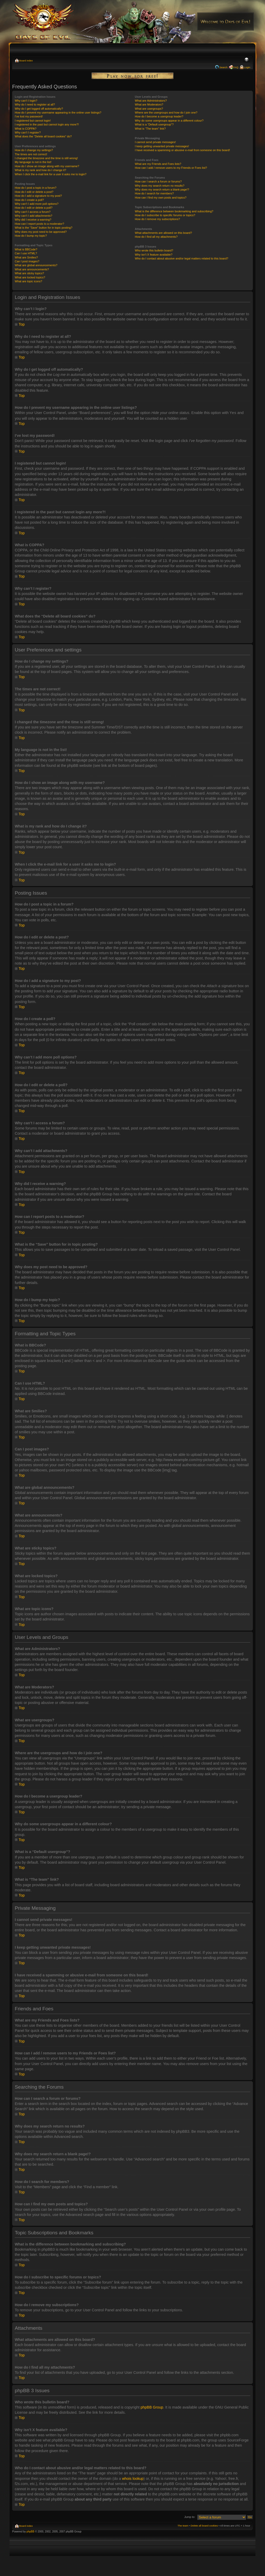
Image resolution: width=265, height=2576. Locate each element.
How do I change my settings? (34, 150)
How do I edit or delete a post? (34, 191)
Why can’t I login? (26, 100)
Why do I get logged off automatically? (39, 108)
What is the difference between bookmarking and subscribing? (174, 211)
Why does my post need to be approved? (41, 231)
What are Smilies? (26, 257)
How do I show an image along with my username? (47, 166)
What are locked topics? (30, 277)
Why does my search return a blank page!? (162, 189)
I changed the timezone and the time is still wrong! (46, 158)
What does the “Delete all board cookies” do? (43, 136)
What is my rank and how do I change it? (40, 170)
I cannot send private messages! (155, 142)
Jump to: (189, 2516)
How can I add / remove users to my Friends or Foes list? (171, 167)
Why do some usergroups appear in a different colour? (169, 120)
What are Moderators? (149, 104)
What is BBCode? (26, 249)
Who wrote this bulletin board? (154, 250)
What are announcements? (32, 269)
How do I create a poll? (29, 199)
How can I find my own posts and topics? (160, 197)
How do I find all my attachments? (156, 236)
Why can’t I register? (28, 132)
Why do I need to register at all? (35, 104)
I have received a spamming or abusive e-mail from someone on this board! (182, 150)
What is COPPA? (25, 128)
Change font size (246, 60)
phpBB (30, 2531)
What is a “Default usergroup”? (154, 124)
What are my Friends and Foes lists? (158, 163)
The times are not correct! (31, 154)
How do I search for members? (154, 193)
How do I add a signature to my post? (38, 195)
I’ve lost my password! (29, 116)
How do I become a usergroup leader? (159, 116)
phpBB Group (152, 2407)
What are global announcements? (36, 265)
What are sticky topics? (29, 273)
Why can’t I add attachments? (33, 215)
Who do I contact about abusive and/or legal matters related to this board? (181, 258)
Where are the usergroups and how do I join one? (166, 112)
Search (223, 67)
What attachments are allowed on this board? (163, 232)
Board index (26, 60)
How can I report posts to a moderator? (39, 223)
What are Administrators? (151, 100)
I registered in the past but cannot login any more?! (47, 124)
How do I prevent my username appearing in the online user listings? (58, 112)
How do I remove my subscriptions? (157, 219)
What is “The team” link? (150, 128)
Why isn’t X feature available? (153, 254)
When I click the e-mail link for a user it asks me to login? (50, 174)
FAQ (235, 67)
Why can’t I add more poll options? (36, 203)
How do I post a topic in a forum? (35, 187)
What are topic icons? (28, 281)
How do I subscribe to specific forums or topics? (165, 215)
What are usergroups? (149, 108)
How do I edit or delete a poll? (34, 207)
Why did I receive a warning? (33, 219)
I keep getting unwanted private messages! (162, 146)
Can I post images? (27, 261)
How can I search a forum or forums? (158, 181)
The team (183, 2525)
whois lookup (132, 2478)
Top (22, 324)
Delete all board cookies (204, 2525)
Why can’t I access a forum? (32, 211)
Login (247, 67)
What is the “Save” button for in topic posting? (43, 227)
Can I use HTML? (26, 253)
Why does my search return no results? (159, 185)
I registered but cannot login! (33, 120)
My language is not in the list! (33, 162)
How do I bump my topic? (31, 235)
